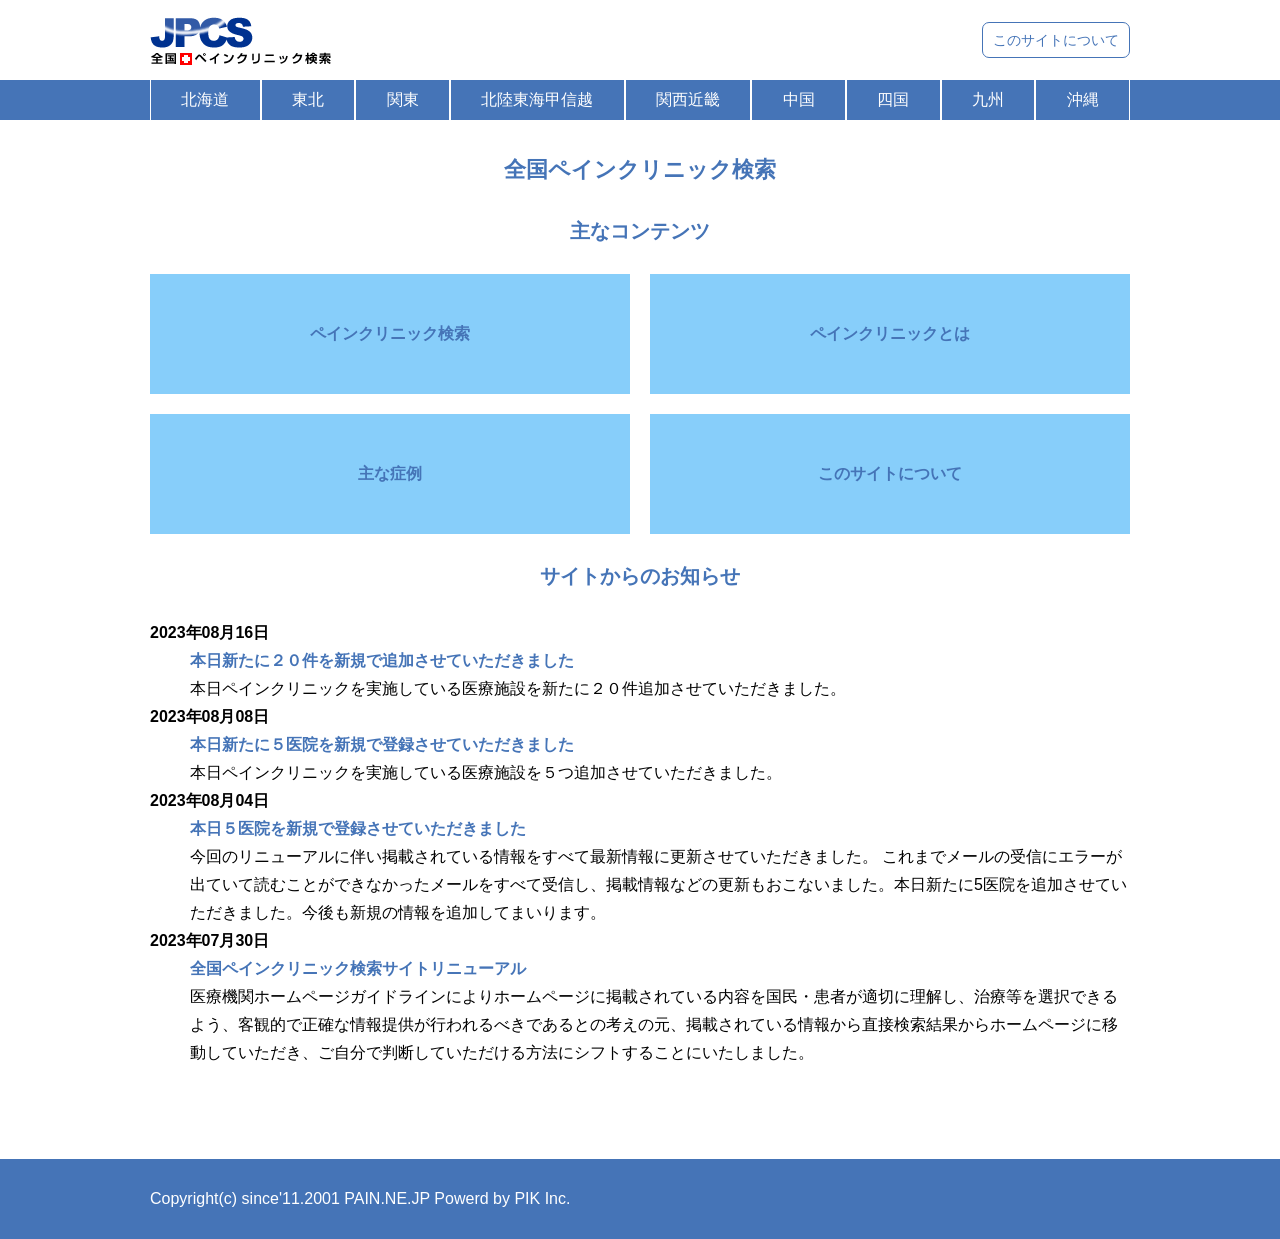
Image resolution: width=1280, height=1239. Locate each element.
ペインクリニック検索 (390, 333)
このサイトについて (1056, 40)
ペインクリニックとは (890, 333)
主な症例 (390, 473)
